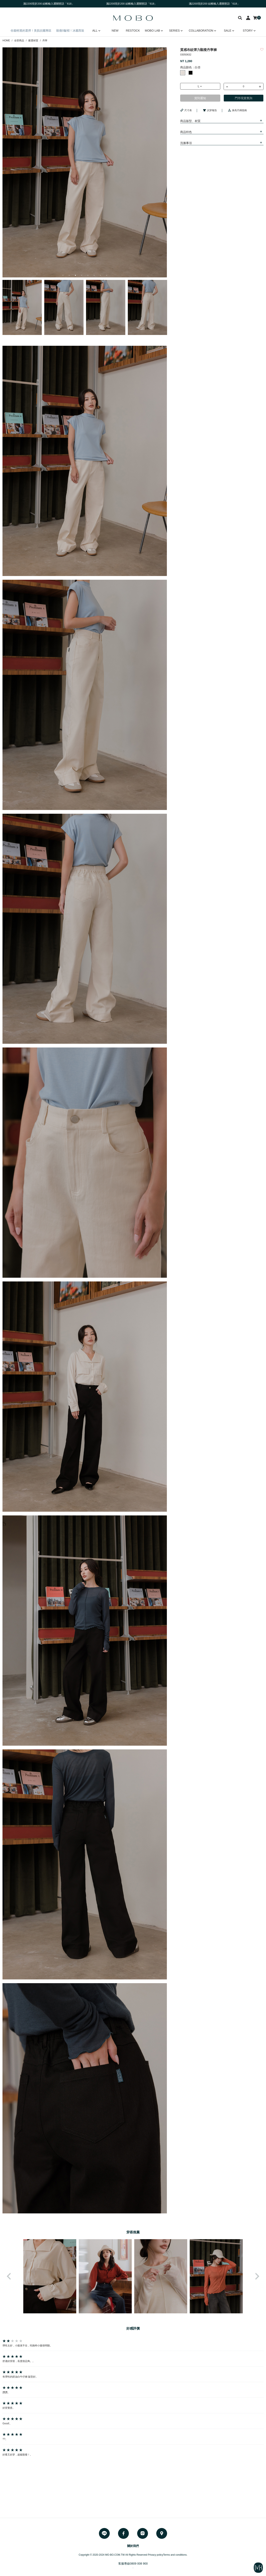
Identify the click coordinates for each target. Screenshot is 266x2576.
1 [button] (63, 275)
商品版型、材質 (190, 121)
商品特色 (186, 132)
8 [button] (107, 275)
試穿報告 (210, 110)
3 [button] (75, 275)
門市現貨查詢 (243, 98)
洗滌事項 (186, 143)
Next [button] (257, 2276)
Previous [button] (9, 2276)
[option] (84, 162)
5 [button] (88, 275)
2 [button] (69, 275)
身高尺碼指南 (237, 110)
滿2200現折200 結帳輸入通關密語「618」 (51, 3)
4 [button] (82, 275)
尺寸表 (186, 110)
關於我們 (133, 2546)
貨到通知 (200, 98)
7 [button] (100, 275)
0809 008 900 (139, 2563)
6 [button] (94, 275)
